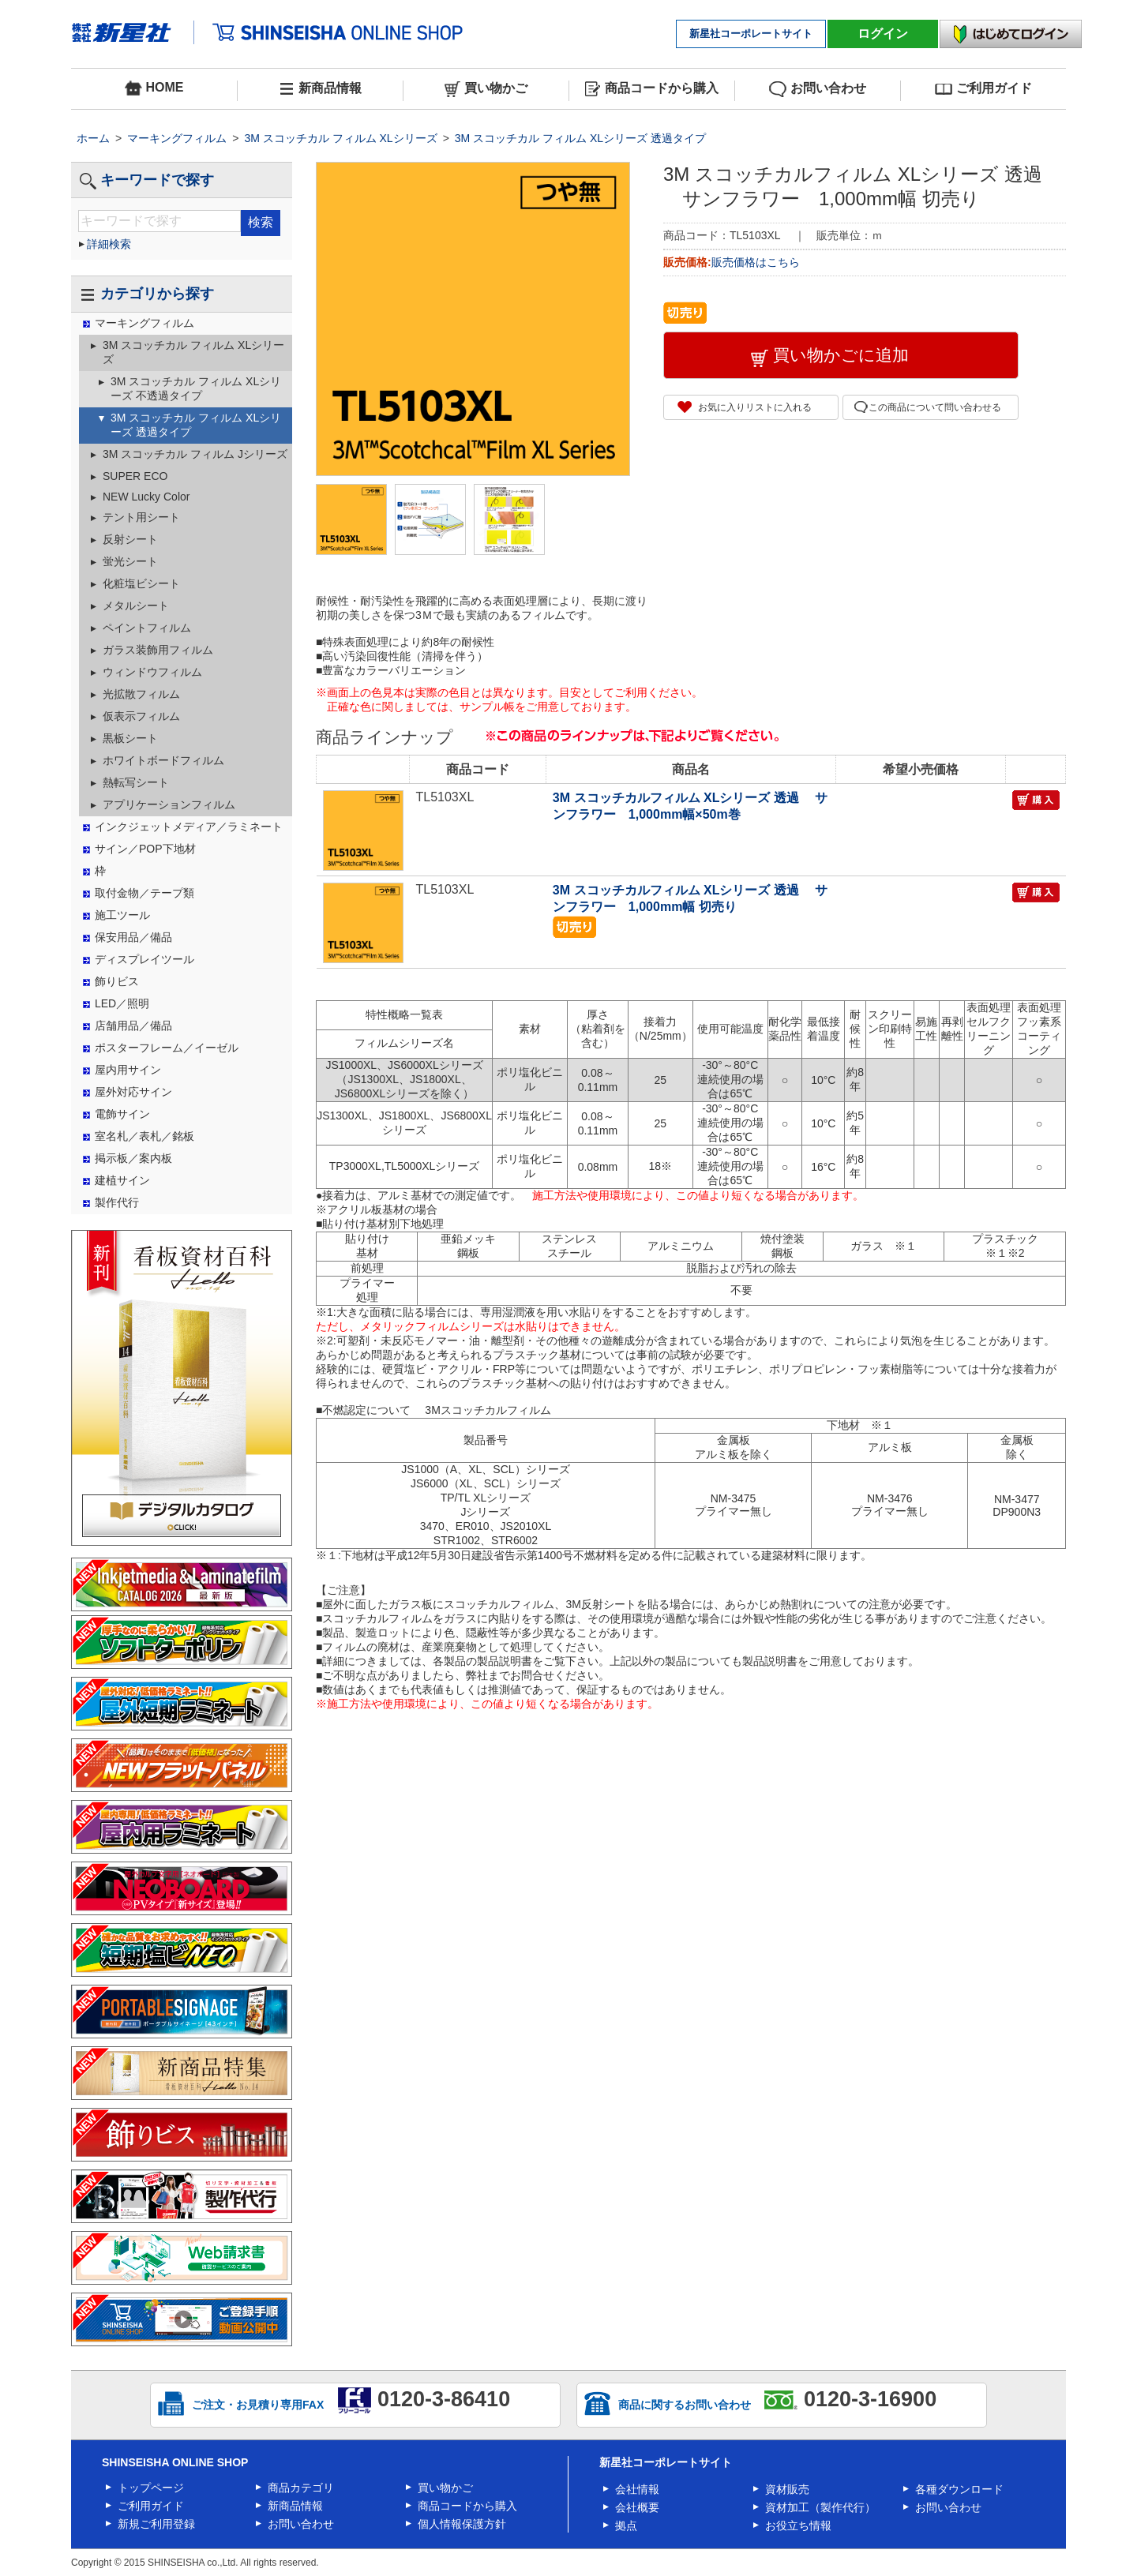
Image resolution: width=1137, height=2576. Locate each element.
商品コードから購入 (652, 89)
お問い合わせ (817, 89)
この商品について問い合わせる (935, 407)
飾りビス (117, 981)
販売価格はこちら (757, 262)
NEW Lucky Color (146, 496)
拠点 (626, 2525)
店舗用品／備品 (133, 1025)
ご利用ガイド (983, 89)
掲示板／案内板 (133, 1158)
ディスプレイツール (144, 959)
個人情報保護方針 (462, 2524)
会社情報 (637, 2489)
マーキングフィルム (177, 138)
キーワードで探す (146, 180)
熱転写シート (136, 782)
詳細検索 (109, 244)
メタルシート (136, 605)
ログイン (882, 33)
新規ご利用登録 (156, 2524)
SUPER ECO (135, 476)
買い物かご (486, 89)
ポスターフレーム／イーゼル (166, 1047)
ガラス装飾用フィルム (158, 649)
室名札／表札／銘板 (144, 1136)
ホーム (93, 138)
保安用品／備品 (133, 937)
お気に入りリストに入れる (755, 407)
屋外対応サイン (133, 1092)
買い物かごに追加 (841, 355)
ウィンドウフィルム (152, 672)
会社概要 (637, 2507)
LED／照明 (122, 1003)
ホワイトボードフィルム (163, 760)
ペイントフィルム (147, 627)
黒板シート (130, 738)
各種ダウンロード (959, 2489)
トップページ (151, 2487)
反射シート (130, 539)
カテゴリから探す (146, 294)
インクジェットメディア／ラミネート (189, 826)
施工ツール (122, 915)
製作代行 (117, 1202)
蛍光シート (130, 561)
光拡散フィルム (141, 694)
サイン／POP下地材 (145, 848)
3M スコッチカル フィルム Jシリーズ (195, 454)
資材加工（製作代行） (820, 2507)
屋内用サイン (128, 1069)
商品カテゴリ (301, 2487)
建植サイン (122, 1180)
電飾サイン (122, 1114)
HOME (154, 88)
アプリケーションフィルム (169, 804)
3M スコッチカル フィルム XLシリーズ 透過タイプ (580, 138)
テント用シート (141, 517)
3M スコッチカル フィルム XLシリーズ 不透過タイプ (196, 388)
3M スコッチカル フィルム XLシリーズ (340, 138)
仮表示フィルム (141, 716)
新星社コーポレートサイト (750, 33)
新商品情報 (320, 89)
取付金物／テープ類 (144, 893)
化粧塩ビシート (141, 583)
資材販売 (787, 2489)
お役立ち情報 (798, 2525)
